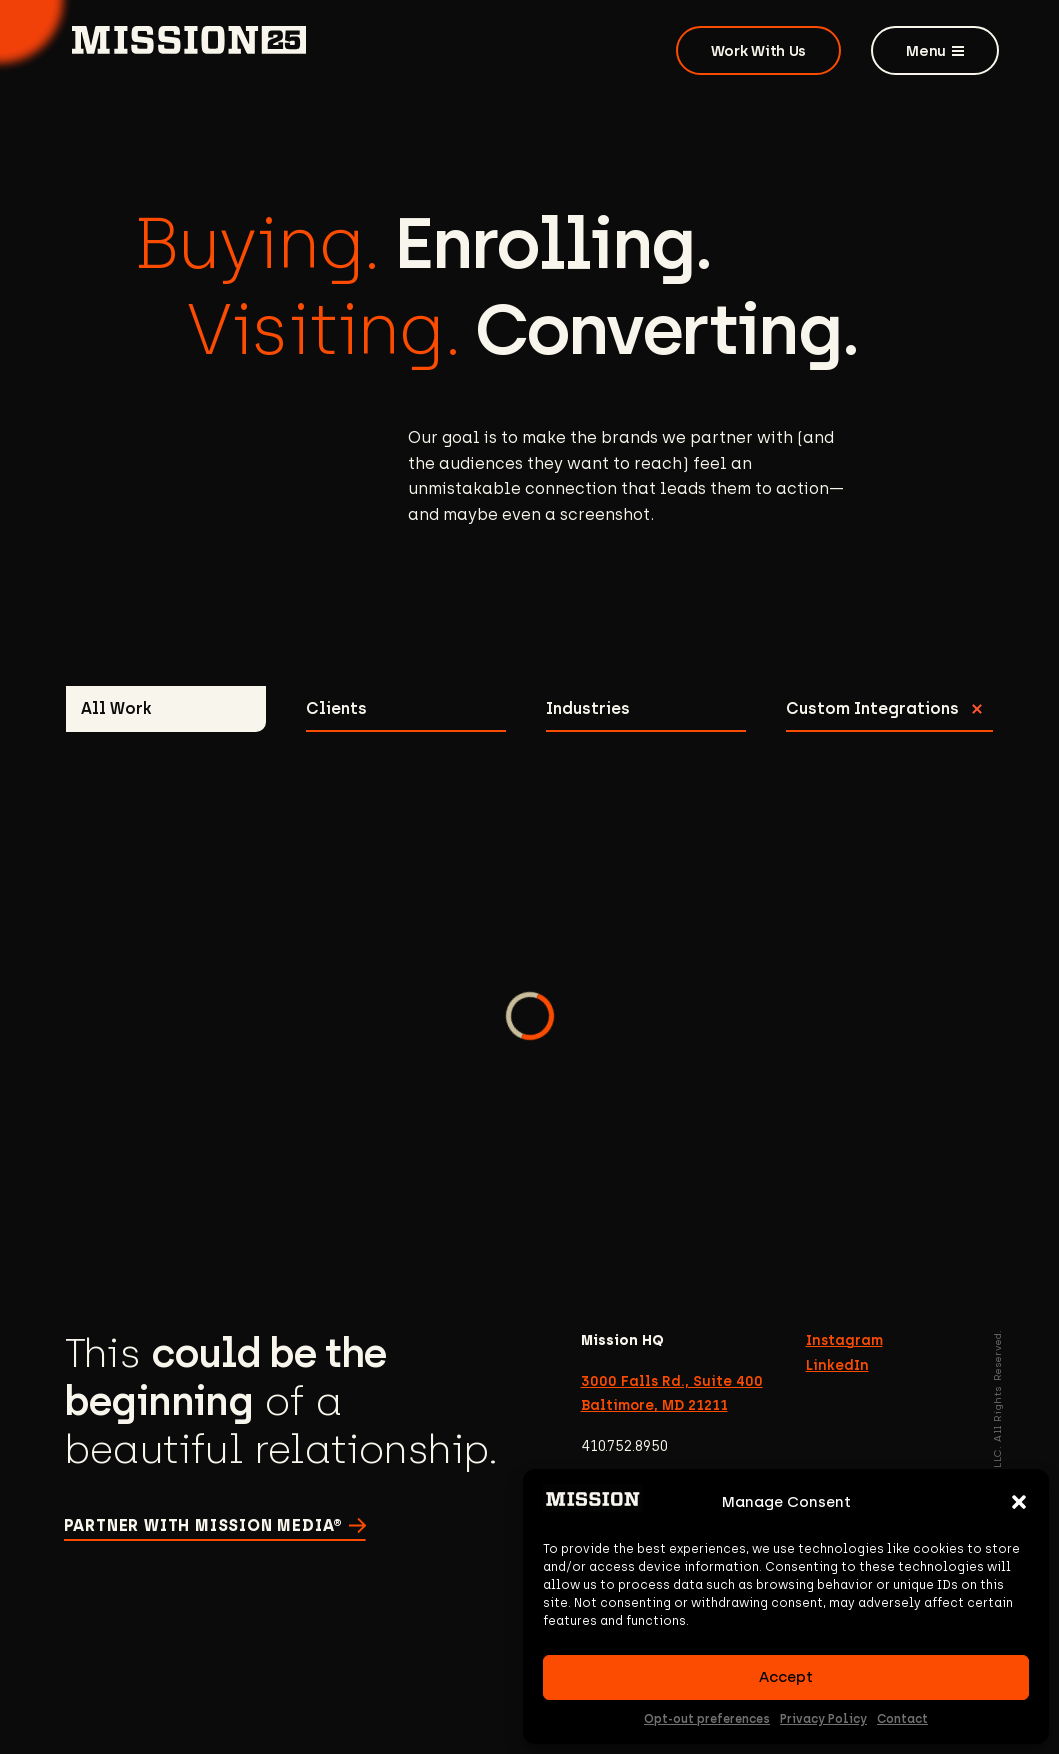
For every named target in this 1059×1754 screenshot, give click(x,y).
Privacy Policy (823, 1719)
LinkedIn (837, 1365)
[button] (1019, 1502)
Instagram (844, 1340)
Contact (902, 1719)
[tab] (166, 709)
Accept (786, 1677)
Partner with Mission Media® (204, 1525)
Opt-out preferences (707, 1719)
